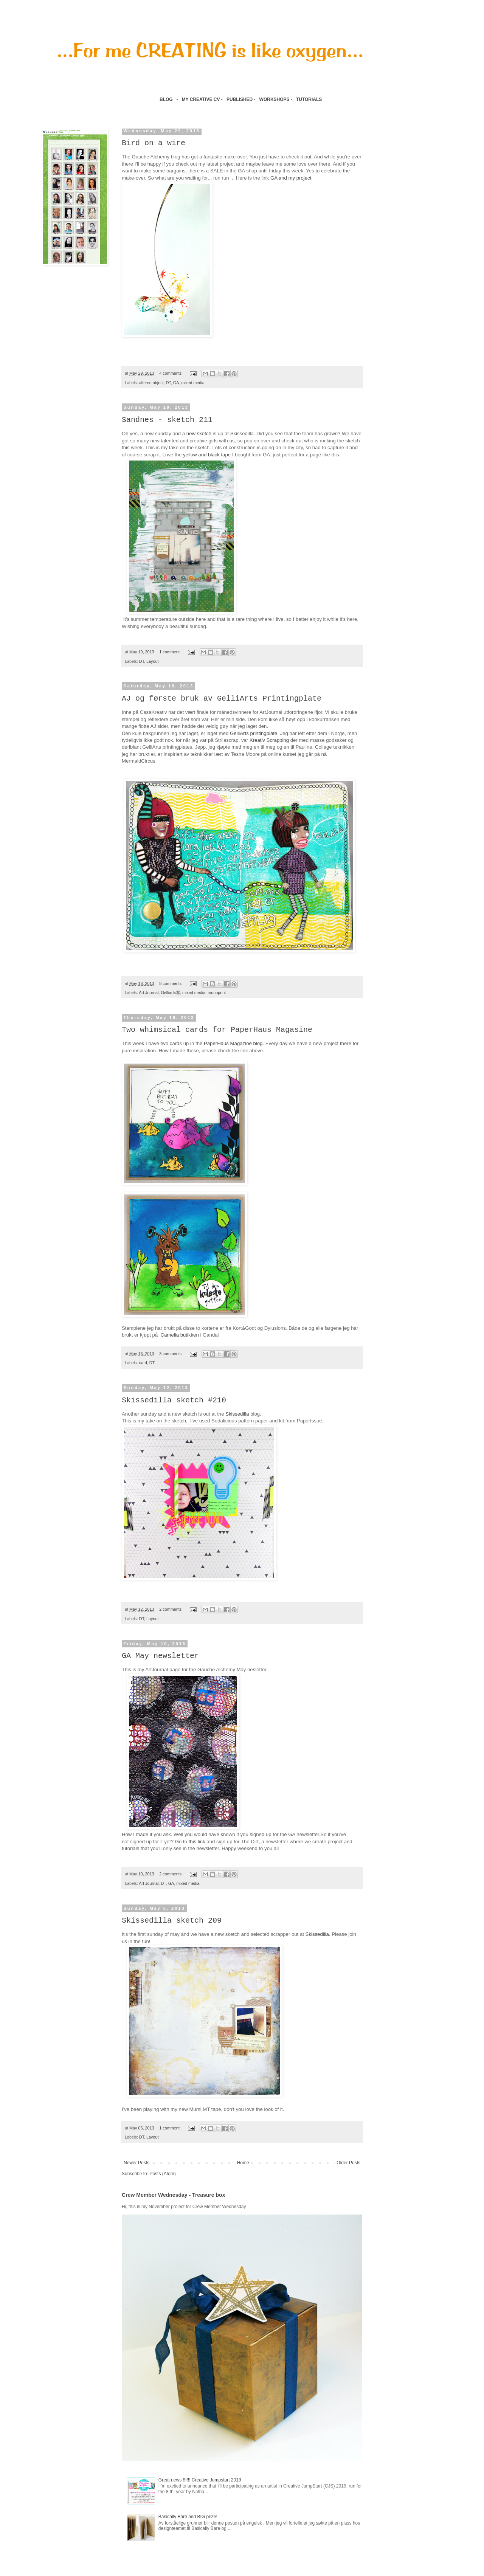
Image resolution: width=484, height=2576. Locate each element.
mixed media (192, 382)
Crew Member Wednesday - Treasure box (173, 2195)
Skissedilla (237, 1414)
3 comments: (171, 1353)
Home (243, 2162)
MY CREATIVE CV (201, 99)
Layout (152, 661)
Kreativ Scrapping (269, 740)
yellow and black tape (207, 455)
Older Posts (348, 2162)
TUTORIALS (309, 99)
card (143, 1362)
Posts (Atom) (162, 2173)
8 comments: (171, 983)
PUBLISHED (239, 99)
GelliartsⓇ (170, 992)
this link (197, 1841)
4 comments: (171, 373)
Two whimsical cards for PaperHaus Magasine (217, 1029)
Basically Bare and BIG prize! (187, 2516)
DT (168, 382)
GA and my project (290, 178)
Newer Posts (136, 2162)
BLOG (166, 99)
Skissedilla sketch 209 (172, 1920)
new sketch (198, 433)
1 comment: (170, 652)
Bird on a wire (153, 143)
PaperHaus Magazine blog (233, 1043)
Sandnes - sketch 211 (167, 420)
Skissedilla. (318, 1934)
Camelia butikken (180, 1335)
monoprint (217, 992)
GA (176, 382)
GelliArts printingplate (253, 733)
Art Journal (148, 992)
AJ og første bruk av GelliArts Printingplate (221, 698)
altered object (151, 382)
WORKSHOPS (274, 99)
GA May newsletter (160, 1656)
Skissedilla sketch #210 (174, 1400)
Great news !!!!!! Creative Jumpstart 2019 (199, 2480)
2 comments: (171, 1609)
